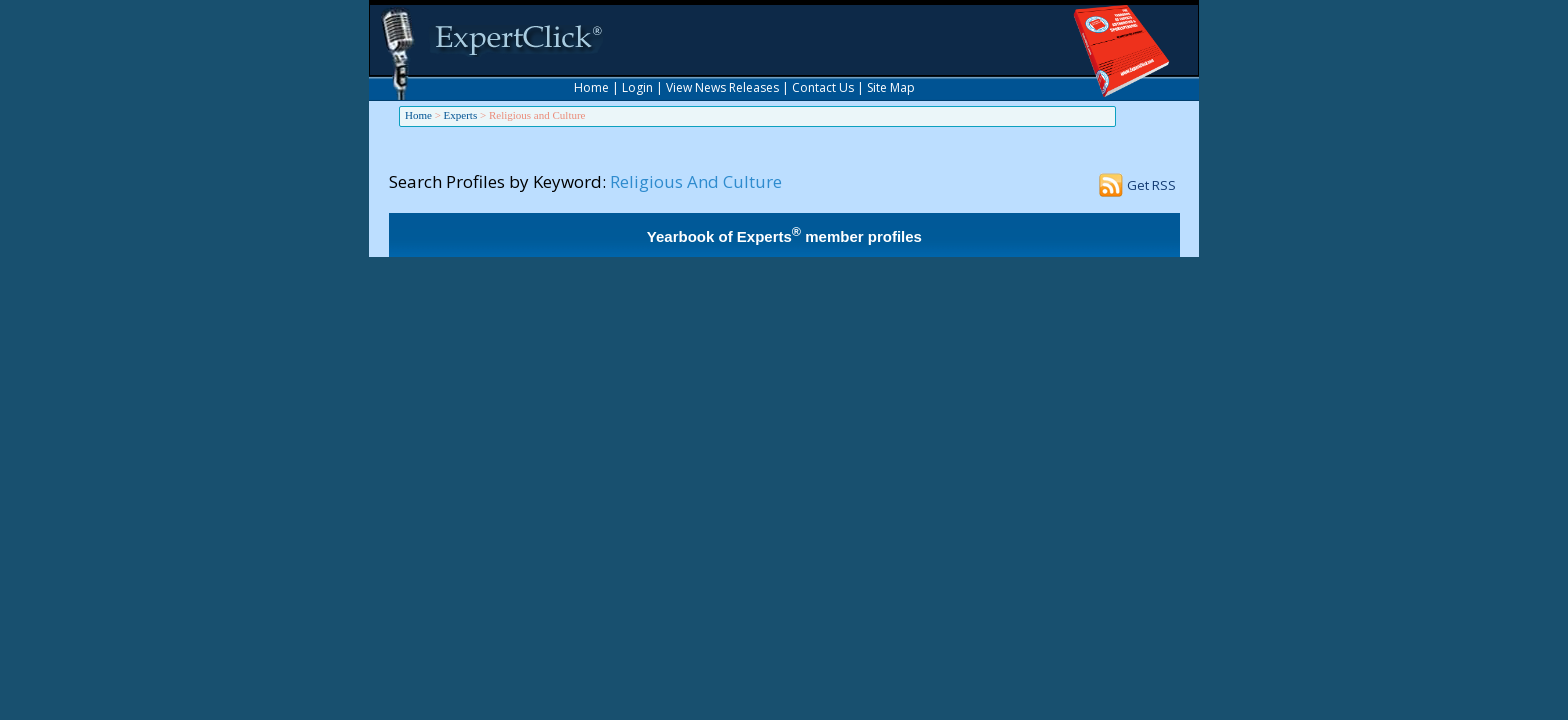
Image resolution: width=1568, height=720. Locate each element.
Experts (461, 115)
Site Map (891, 87)
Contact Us (823, 87)
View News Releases (722, 87)
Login (637, 87)
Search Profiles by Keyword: (497, 181)
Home (591, 87)
